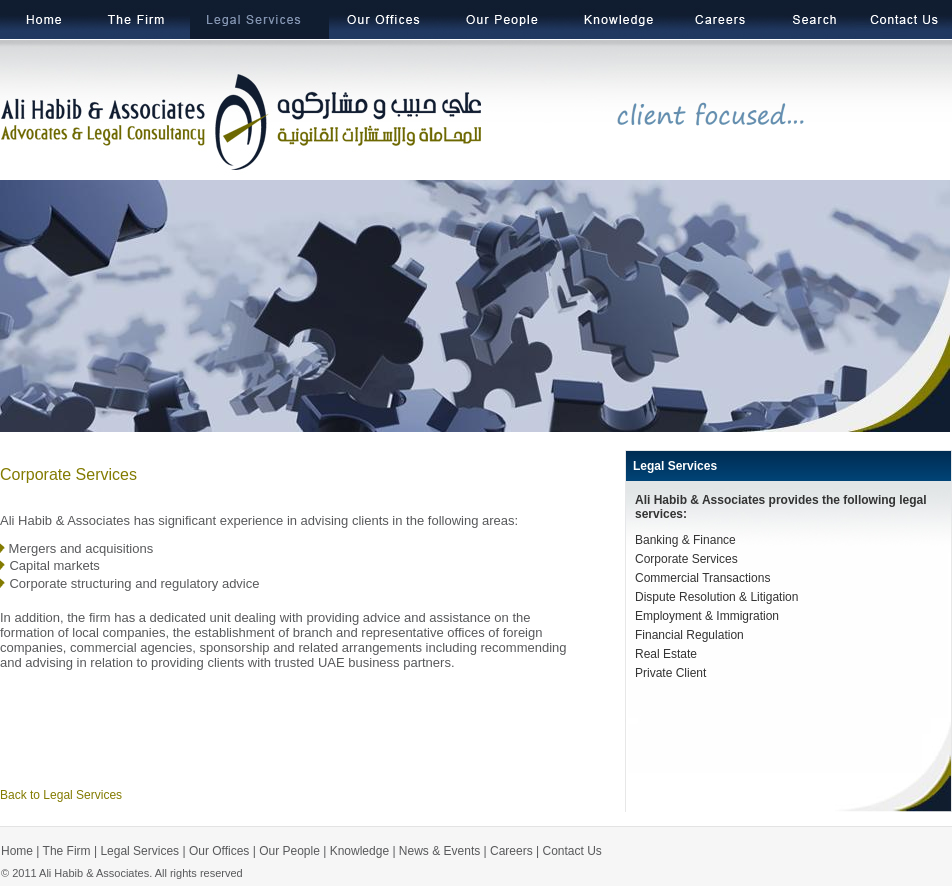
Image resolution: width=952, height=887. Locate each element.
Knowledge (359, 851)
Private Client (670, 673)
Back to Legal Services (61, 795)
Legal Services (675, 466)
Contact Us (572, 851)
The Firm (64, 851)
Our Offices (219, 851)
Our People (289, 851)
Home (17, 851)
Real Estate (666, 654)
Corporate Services (686, 559)
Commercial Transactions (702, 578)
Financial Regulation (689, 635)
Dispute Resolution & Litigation (716, 597)
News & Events (439, 851)
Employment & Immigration (707, 616)
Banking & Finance (685, 540)
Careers (511, 851)
